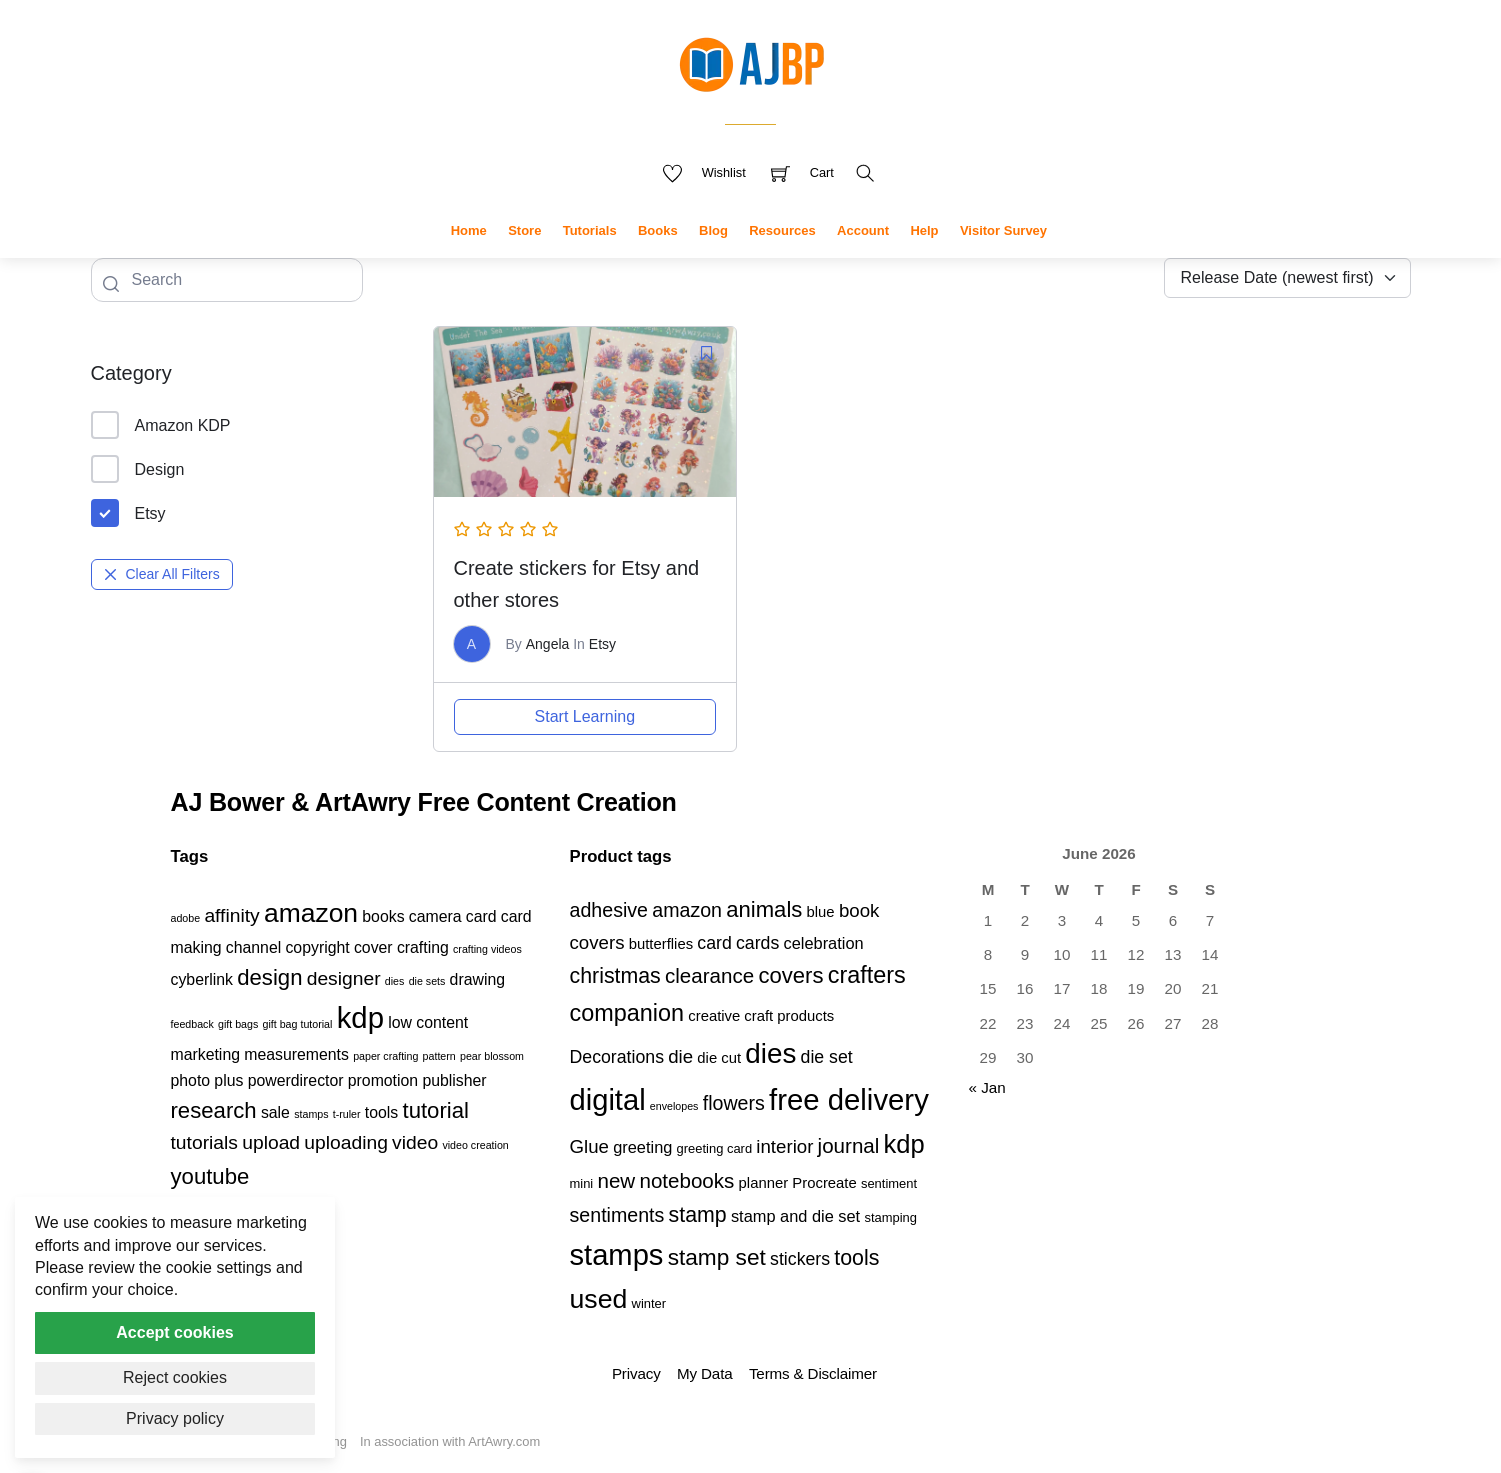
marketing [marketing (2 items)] (206, 1054)
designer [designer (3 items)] (344, 978)
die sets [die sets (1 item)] (427, 981)
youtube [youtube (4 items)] (210, 1176)
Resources (782, 230)
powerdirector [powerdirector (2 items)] (296, 1080)
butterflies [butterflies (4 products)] (661, 944)
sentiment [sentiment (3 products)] (889, 1183)
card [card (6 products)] (714, 943)
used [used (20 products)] (599, 1299)
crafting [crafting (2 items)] (423, 947)
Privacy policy (175, 1418)
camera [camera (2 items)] (435, 916)
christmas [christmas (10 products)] (615, 976)
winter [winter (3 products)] (649, 1303)
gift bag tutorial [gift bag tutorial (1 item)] (298, 1024)
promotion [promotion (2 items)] (383, 1080)
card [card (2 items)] (481, 916)
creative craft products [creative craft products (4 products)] (761, 1016)
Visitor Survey (1003, 230)
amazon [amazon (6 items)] (311, 913)
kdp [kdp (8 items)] (360, 1017)
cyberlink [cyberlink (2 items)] (202, 979)
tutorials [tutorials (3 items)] (204, 1142)
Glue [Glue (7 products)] (589, 1146)
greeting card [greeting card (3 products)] (715, 1148)
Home (469, 230)
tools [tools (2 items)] (381, 1112)
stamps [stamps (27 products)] (617, 1255)
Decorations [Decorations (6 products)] (617, 1057)
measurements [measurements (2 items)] (296, 1054)
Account (863, 230)
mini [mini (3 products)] (582, 1183)
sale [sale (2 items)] (275, 1112)
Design (138, 469)
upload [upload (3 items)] (271, 1142)
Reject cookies (175, 1377)
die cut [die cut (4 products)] (719, 1058)
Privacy (636, 1373)
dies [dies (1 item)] (395, 981)
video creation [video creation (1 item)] (475, 1145)
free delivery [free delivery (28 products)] (849, 1099)
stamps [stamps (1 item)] (311, 1114)
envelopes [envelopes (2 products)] (674, 1106)
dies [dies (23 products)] (770, 1053)
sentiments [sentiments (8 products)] (617, 1215)
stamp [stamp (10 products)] (698, 1215)
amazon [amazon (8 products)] (687, 910)
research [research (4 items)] (214, 1110)
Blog (713, 230)
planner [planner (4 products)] (764, 1183)
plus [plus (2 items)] (228, 1080)
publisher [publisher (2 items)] (454, 1080)
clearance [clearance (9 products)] (709, 975)
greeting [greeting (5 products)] (642, 1147)
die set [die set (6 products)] (827, 1057)
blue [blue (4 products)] (821, 912)
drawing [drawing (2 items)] (477, 979)
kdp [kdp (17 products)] (904, 1144)
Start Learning (585, 716)
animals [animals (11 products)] (764, 909)
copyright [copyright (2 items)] (317, 947)
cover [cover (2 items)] (373, 947)
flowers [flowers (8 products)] (734, 1103)
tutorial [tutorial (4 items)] (436, 1110)
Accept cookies (174, 1332)
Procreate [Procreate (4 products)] (824, 1183)
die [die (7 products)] (680, 1056)
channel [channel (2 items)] (253, 947)
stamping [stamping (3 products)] (890, 1217)
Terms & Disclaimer (813, 1373)
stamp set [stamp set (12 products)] (717, 1257)
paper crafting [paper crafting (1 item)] (385, 1056)
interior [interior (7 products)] (784, 1146)
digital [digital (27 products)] (608, 1100)
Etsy (128, 513)
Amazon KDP (161, 425)
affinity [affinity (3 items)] (231, 915)
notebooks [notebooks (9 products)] (686, 1180)
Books (658, 230)
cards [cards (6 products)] (757, 943)
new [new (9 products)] (616, 1180)
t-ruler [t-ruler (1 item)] (347, 1114)
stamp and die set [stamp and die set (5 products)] (795, 1216)
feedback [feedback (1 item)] (192, 1024)
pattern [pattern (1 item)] (439, 1056)
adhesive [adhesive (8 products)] (609, 910)
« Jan (987, 1087)
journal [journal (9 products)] (849, 1145)
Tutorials (590, 230)
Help (924, 230)
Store (524, 230)
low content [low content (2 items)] (428, 1022)
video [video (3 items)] (415, 1142)
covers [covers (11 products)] (790, 975)
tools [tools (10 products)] (856, 1258)
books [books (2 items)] (383, 916)
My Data (704, 1373)
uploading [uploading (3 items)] (346, 1142)
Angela (548, 644)
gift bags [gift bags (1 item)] (238, 1024)
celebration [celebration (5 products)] (824, 943)
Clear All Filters (162, 574)
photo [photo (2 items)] (191, 1080)
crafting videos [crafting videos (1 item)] (487, 949)
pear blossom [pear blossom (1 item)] (492, 1056)
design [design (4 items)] (269, 977)
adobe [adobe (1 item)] (186, 918)
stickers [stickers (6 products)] (800, 1259)
